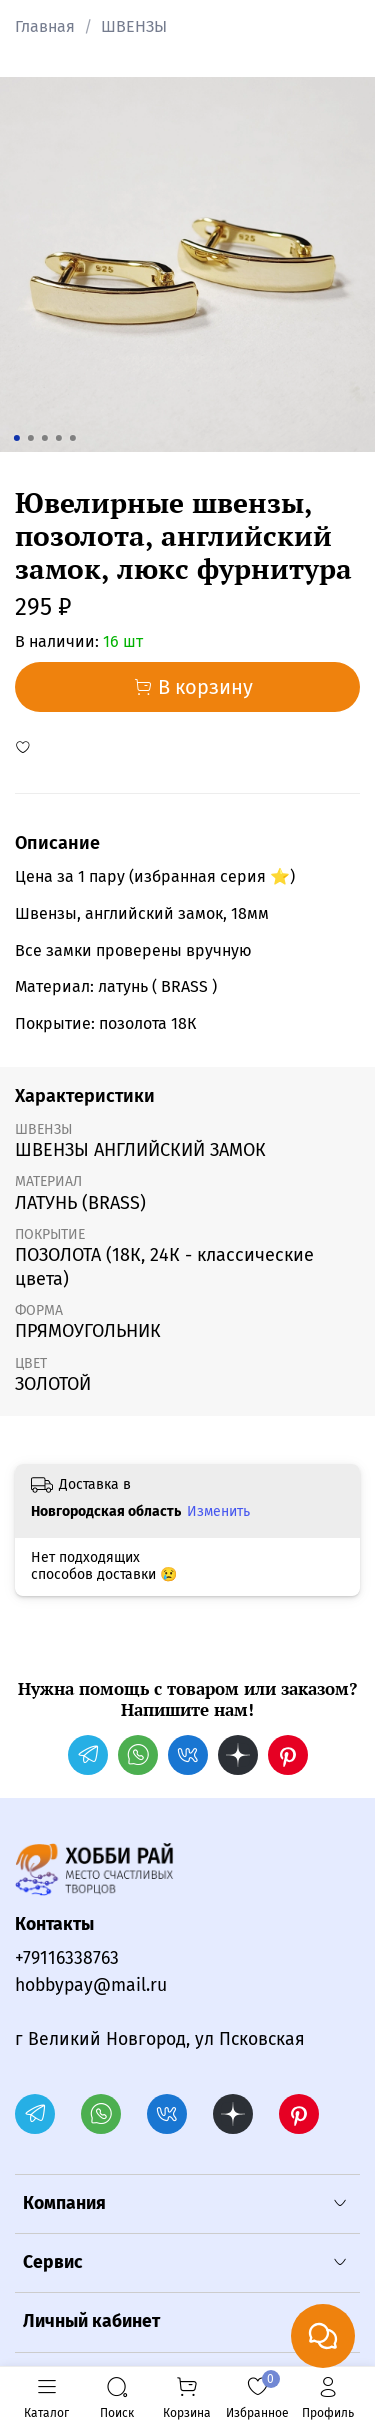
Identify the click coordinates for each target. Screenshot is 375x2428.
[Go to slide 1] (16, 438)
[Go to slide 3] (44, 438)
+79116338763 (67, 1958)
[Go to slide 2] (30, 438)
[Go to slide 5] (72, 438)
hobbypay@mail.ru (91, 1985)
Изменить (218, 1511)
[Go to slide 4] (58, 438)
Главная (45, 26)
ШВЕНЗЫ (134, 26)
